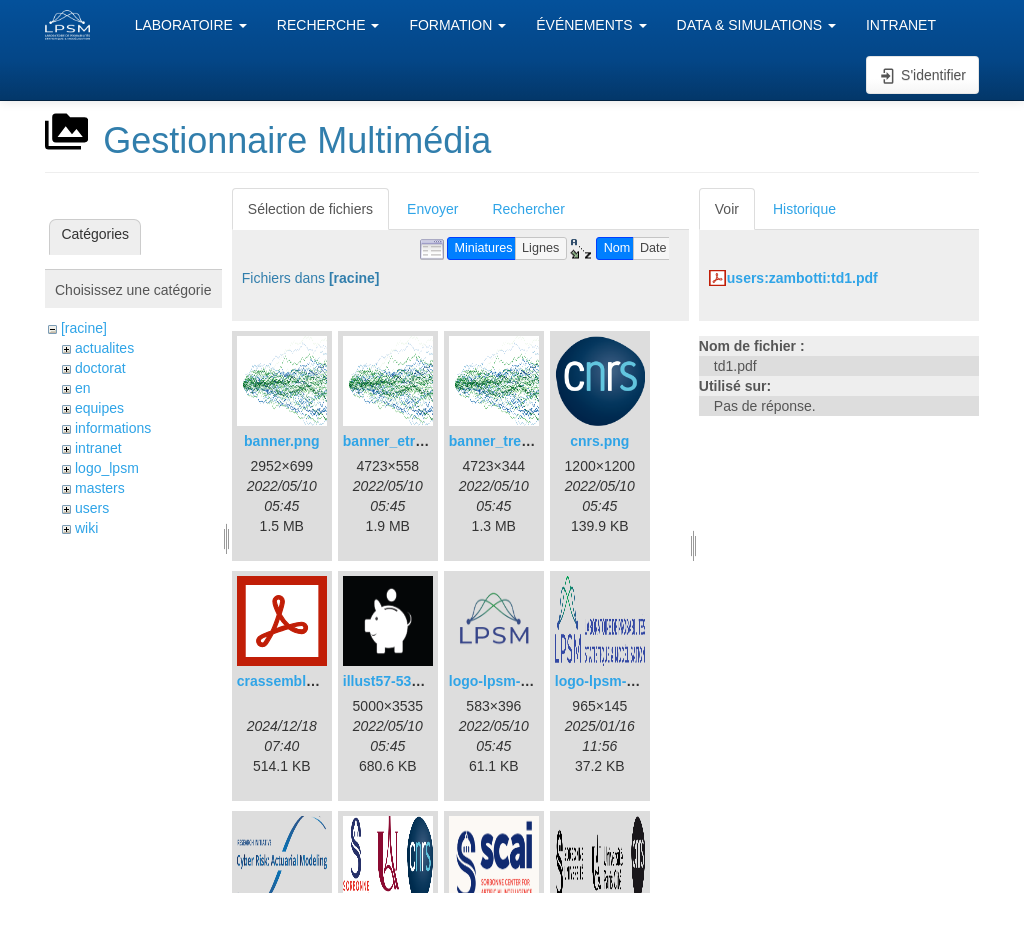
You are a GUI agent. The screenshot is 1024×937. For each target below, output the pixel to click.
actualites (104, 348)
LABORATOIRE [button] (191, 25)
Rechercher (528, 209)
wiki (86, 528)
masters (100, 488)
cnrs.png (599, 441)
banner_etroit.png (402, 441)
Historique (804, 209)
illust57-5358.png (400, 681)
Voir (727, 209)
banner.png (281, 441)
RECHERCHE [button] (328, 25)
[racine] (84, 328)
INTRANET (901, 25)
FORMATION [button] (457, 25)
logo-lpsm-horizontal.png (639, 681)
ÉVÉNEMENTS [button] (591, 25)
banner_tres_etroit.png (525, 441)
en (83, 388)
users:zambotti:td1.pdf (802, 278)
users (92, 508)
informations (113, 428)
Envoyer (432, 209)
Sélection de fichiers (310, 209)
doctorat (100, 368)
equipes (99, 408)
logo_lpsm (107, 468)
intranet (98, 448)
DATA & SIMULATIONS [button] (756, 25)
